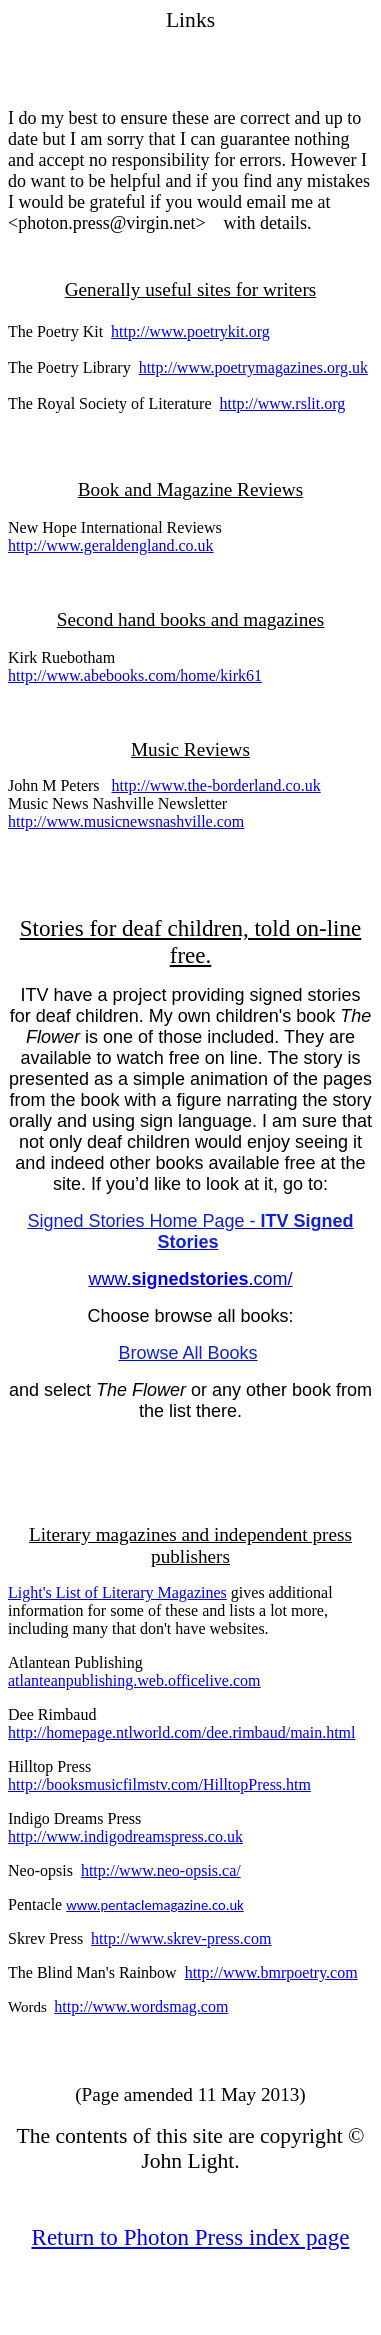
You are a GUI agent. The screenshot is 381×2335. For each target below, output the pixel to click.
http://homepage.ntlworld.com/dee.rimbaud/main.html (181, 1732)
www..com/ (190, 1279)
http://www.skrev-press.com (181, 1938)
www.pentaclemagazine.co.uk (155, 1905)
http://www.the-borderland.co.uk (216, 785)
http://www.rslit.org (282, 403)
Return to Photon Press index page (191, 2237)
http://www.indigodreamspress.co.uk (125, 1836)
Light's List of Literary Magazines (117, 1592)
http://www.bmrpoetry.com (271, 1972)
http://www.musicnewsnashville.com (126, 821)
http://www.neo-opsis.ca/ (161, 1870)
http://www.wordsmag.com (141, 2006)
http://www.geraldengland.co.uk (111, 545)
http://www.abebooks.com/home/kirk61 (135, 675)
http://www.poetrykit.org (190, 331)
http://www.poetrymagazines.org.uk (253, 367)
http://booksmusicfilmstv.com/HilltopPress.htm (159, 1784)
